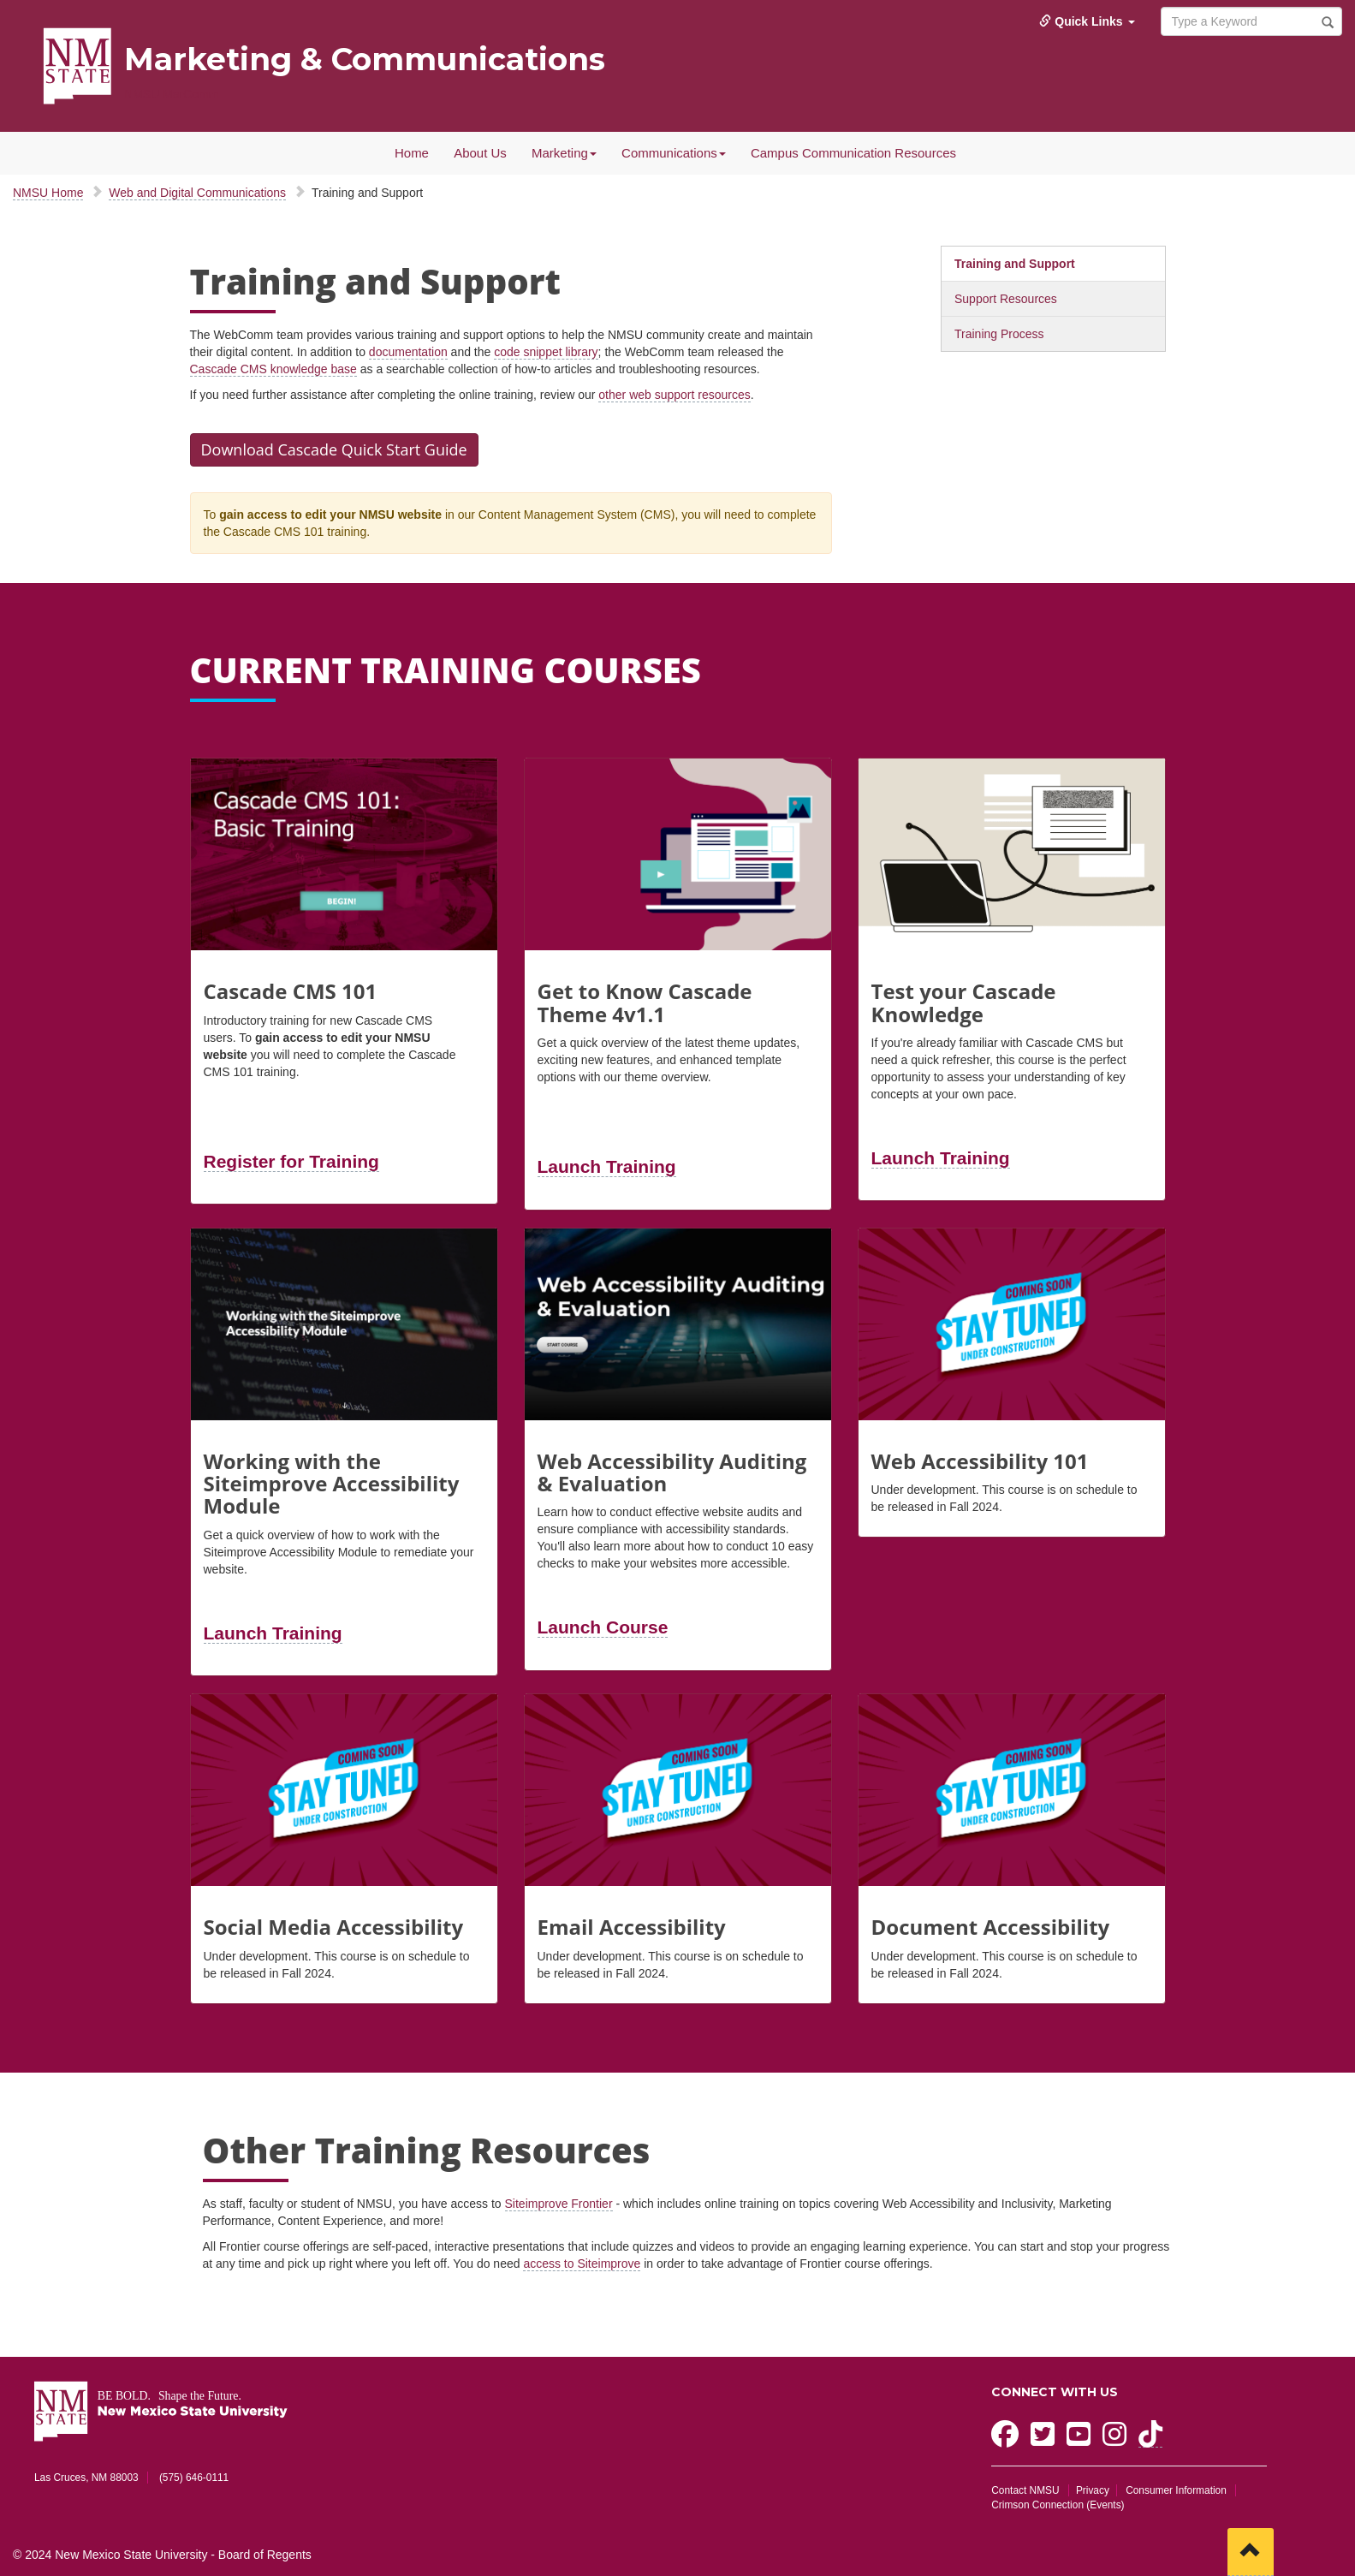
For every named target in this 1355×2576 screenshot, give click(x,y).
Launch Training (607, 1166)
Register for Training (291, 1161)
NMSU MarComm (171, 94)
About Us (480, 153)
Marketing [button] (564, 153)
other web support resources (674, 395)
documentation (408, 352)
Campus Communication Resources (853, 153)
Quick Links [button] (1086, 21)
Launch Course (603, 1627)
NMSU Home (48, 192)
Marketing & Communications (364, 59)
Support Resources (1005, 299)
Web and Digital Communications (197, 192)
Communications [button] (673, 153)
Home (412, 153)
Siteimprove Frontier (559, 2203)
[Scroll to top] (1250, 2552)
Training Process (999, 334)
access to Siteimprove (581, 2263)
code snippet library (545, 352)
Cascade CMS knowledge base (273, 369)
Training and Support (1014, 264)
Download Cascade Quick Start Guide (334, 449)
